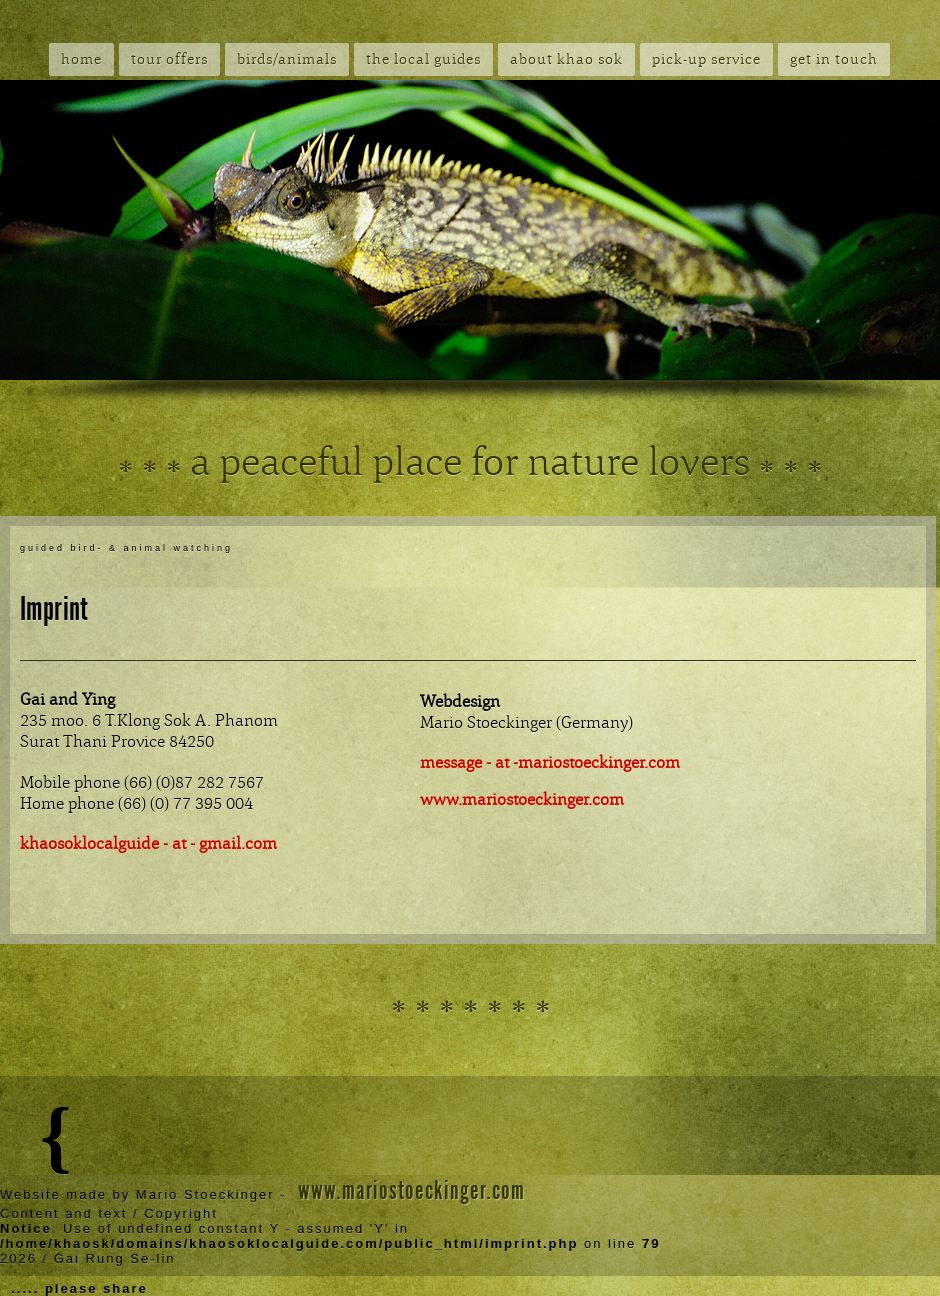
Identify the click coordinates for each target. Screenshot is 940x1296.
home (81, 59)
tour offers (169, 59)
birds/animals (287, 59)
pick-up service (706, 59)
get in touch (834, 59)
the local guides (423, 59)
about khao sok (566, 59)
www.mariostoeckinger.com (411, 1190)
